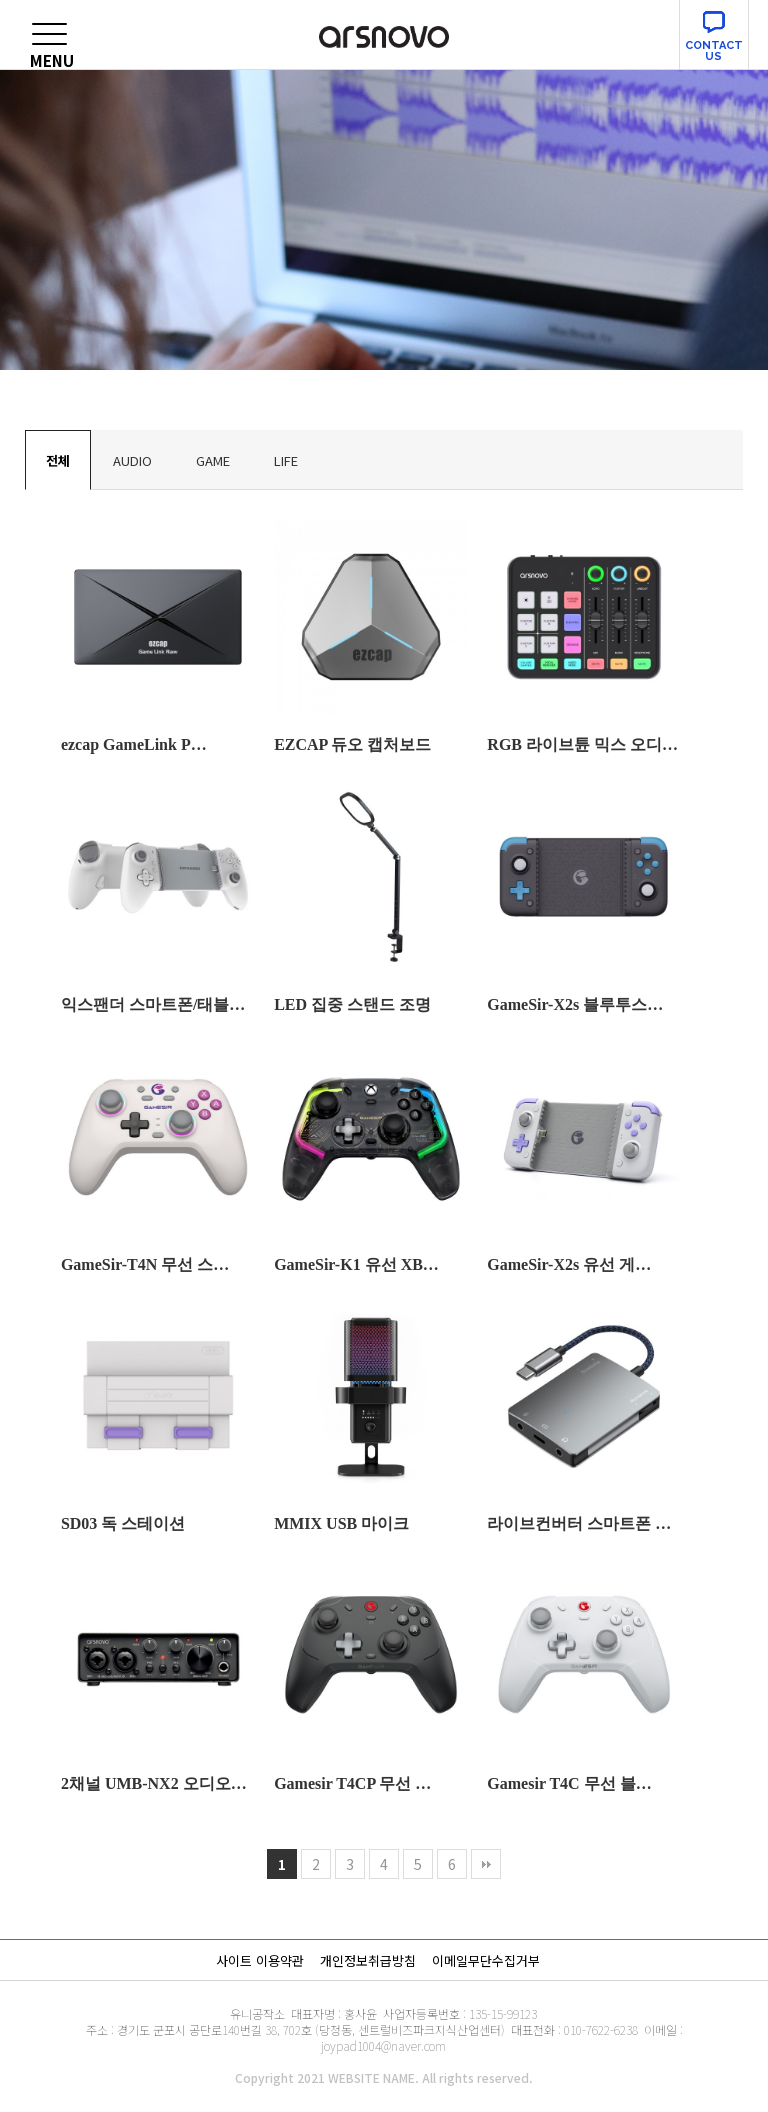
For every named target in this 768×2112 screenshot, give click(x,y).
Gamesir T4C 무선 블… (569, 1783)
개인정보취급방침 (368, 1960)
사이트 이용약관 (260, 1960)
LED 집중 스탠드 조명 (352, 1004)
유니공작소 (257, 2013)
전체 (58, 460)
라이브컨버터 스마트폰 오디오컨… (584, 1523)
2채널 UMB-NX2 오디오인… (158, 1783)
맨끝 (486, 1864)
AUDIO (132, 460)
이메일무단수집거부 (486, 1960)
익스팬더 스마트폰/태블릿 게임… (158, 1004)
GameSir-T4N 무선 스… (145, 1264)
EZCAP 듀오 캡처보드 (352, 744)
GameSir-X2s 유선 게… (569, 1264)
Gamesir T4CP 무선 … (352, 1783)
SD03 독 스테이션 (123, 1523)
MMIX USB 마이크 (341, 1523)
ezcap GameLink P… (134, 744)
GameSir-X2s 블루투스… (575, 1004)
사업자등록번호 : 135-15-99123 (460, 2013)
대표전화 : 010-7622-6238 (574, 2029)
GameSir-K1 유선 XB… (356, 1264)
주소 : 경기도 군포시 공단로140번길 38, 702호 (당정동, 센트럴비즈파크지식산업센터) (295, 2029)
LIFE (286, 460)
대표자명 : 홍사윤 (334, 2013)
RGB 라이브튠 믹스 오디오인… (584, 744)
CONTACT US (714, 51)
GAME (213, 460)
